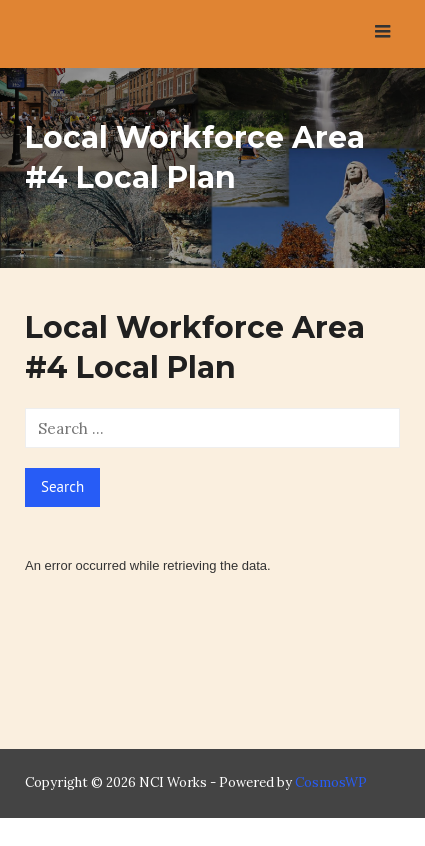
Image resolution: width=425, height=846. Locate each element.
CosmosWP (331, 782)
